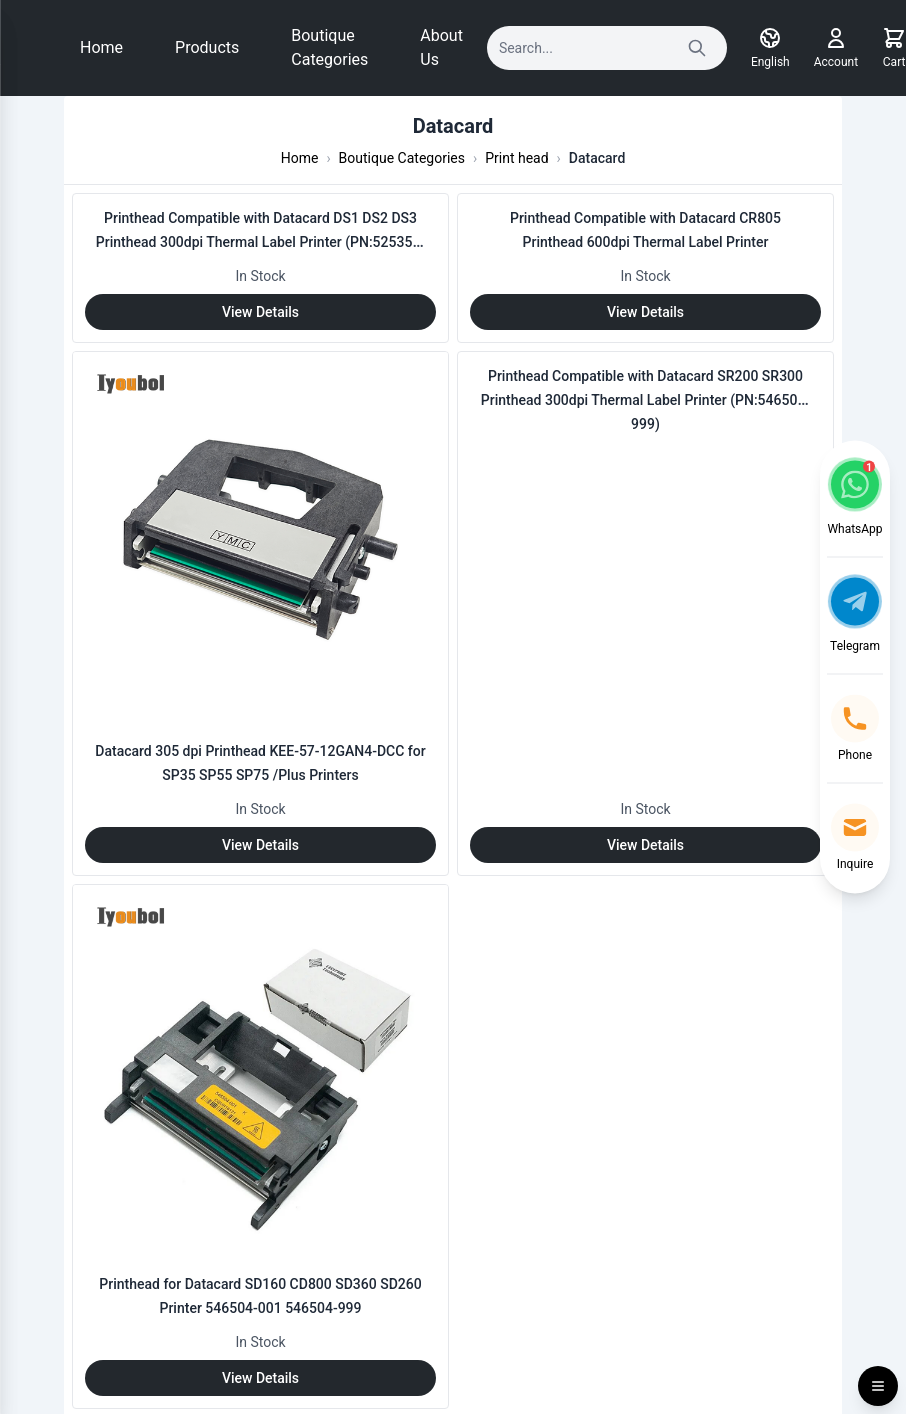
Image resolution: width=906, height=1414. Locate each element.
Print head (516, 158)
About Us (441, 47)
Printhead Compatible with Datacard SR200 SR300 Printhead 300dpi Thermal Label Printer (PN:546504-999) (645, 400)
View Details (260, 312)
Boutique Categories (329, 47)
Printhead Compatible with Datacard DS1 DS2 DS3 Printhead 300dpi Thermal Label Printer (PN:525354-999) (260, 242)
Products (207, 47)
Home (101, 47)
